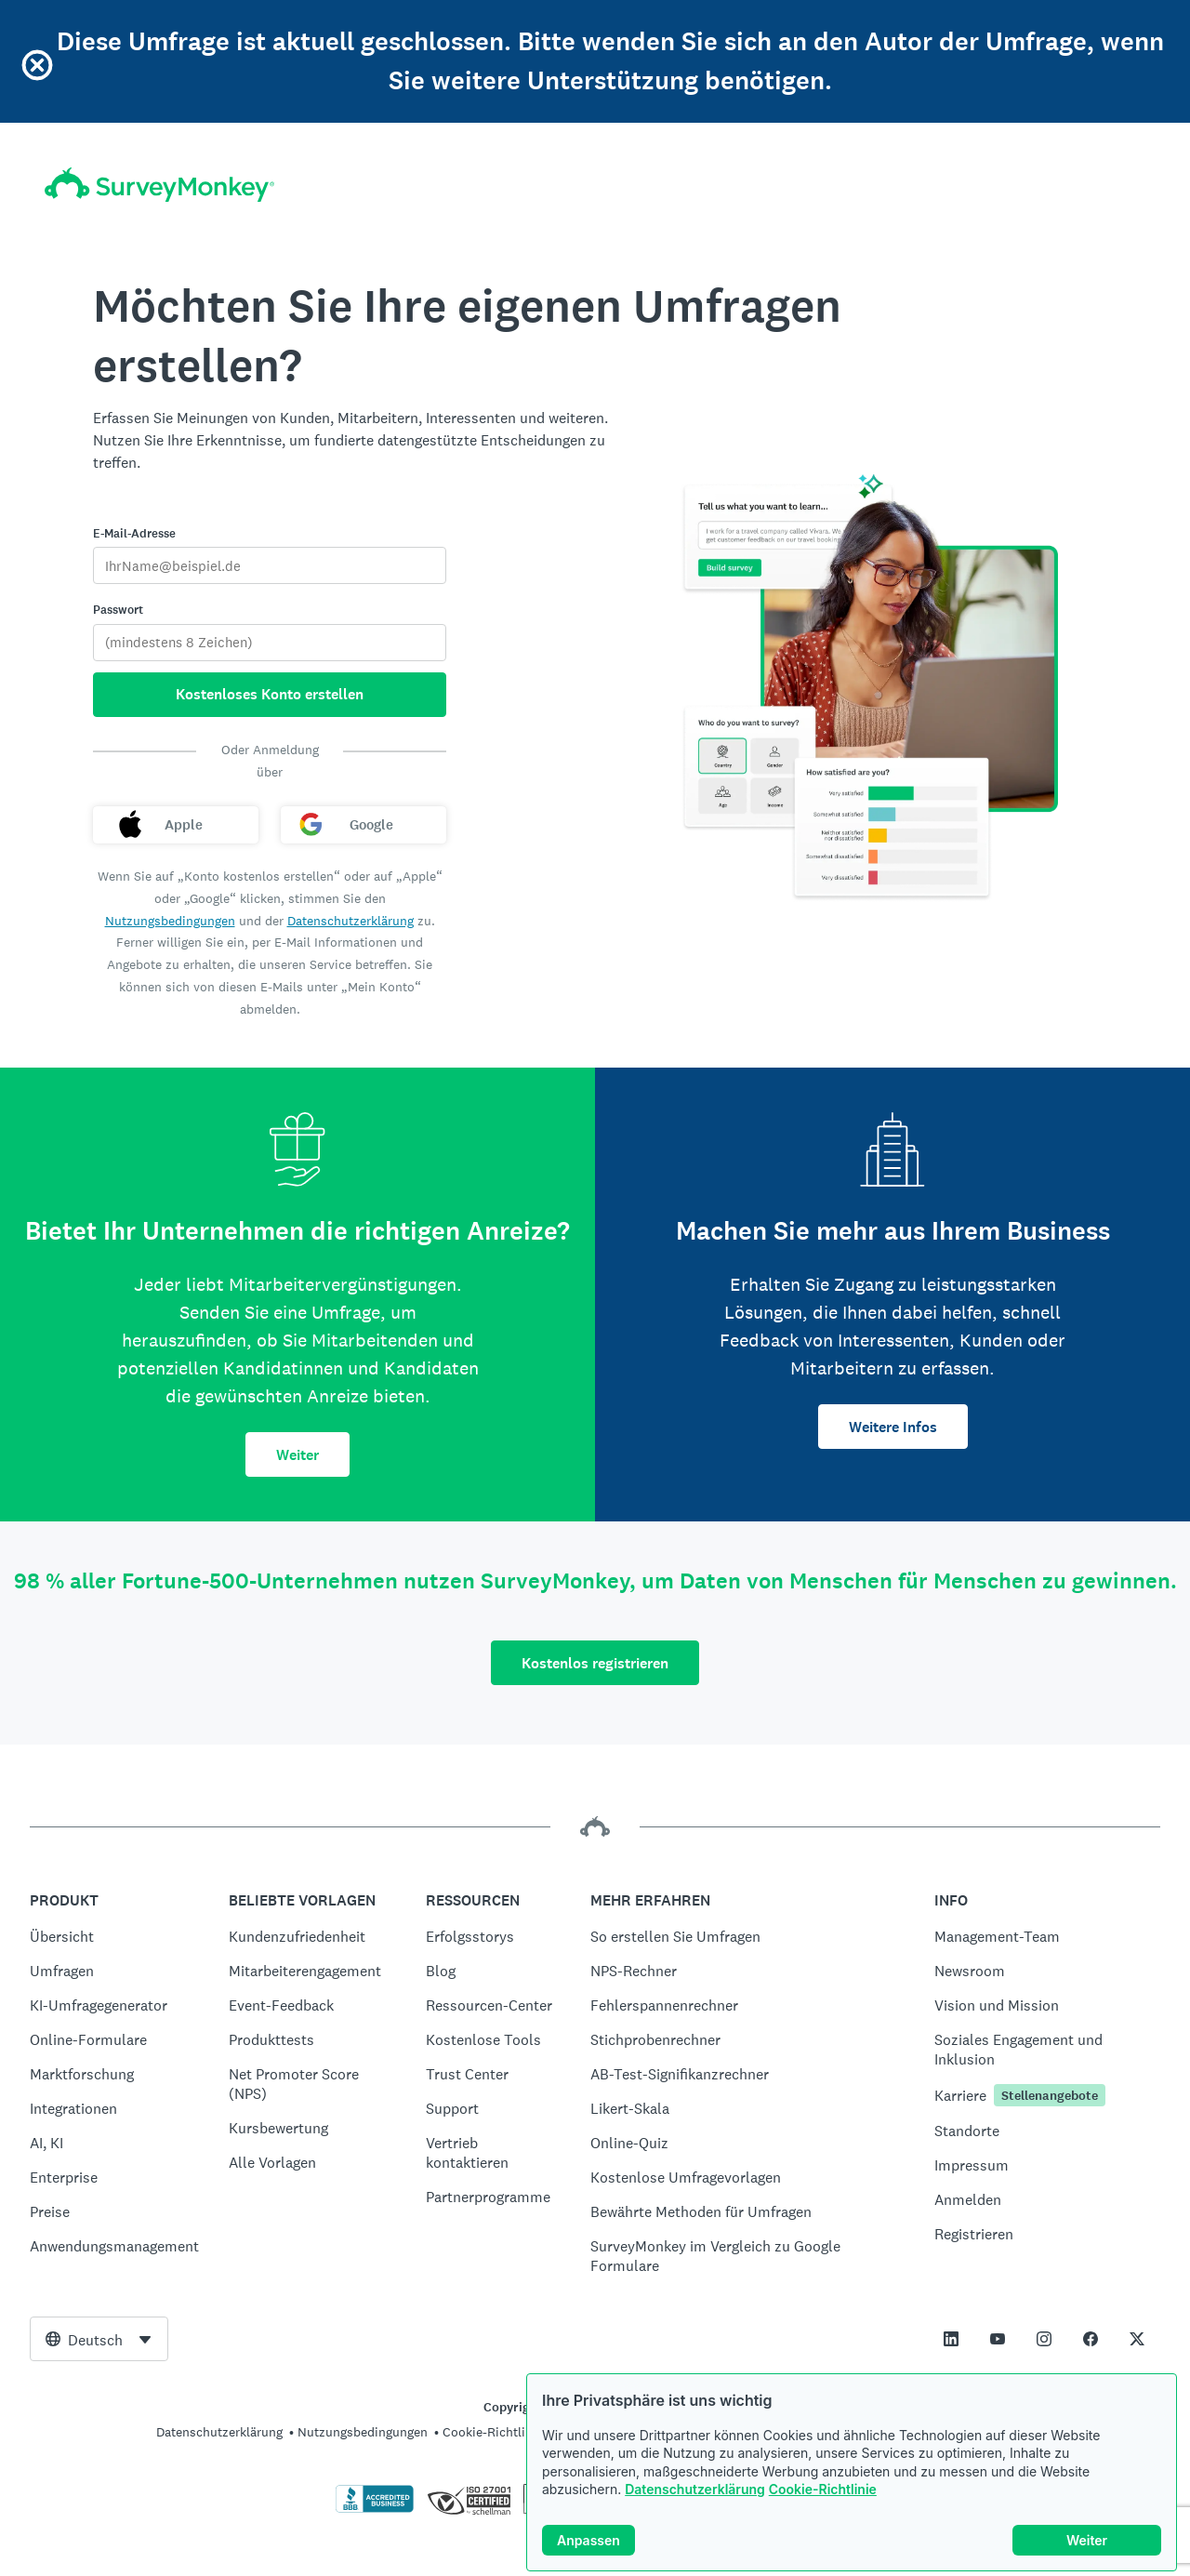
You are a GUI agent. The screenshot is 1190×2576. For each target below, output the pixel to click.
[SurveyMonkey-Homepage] (159, 184)
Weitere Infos (893, 1427)
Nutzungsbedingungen (170, 920)
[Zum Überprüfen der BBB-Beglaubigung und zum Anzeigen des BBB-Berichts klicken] (375, 2509)
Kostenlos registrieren (595, 1663)
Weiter (297, 1455)
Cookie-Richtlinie (823, 2489)
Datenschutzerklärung (695, 2489)
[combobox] (99, 2339)
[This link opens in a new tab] (951, 2338)
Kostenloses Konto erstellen (270, 694)
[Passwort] (269, 642)
